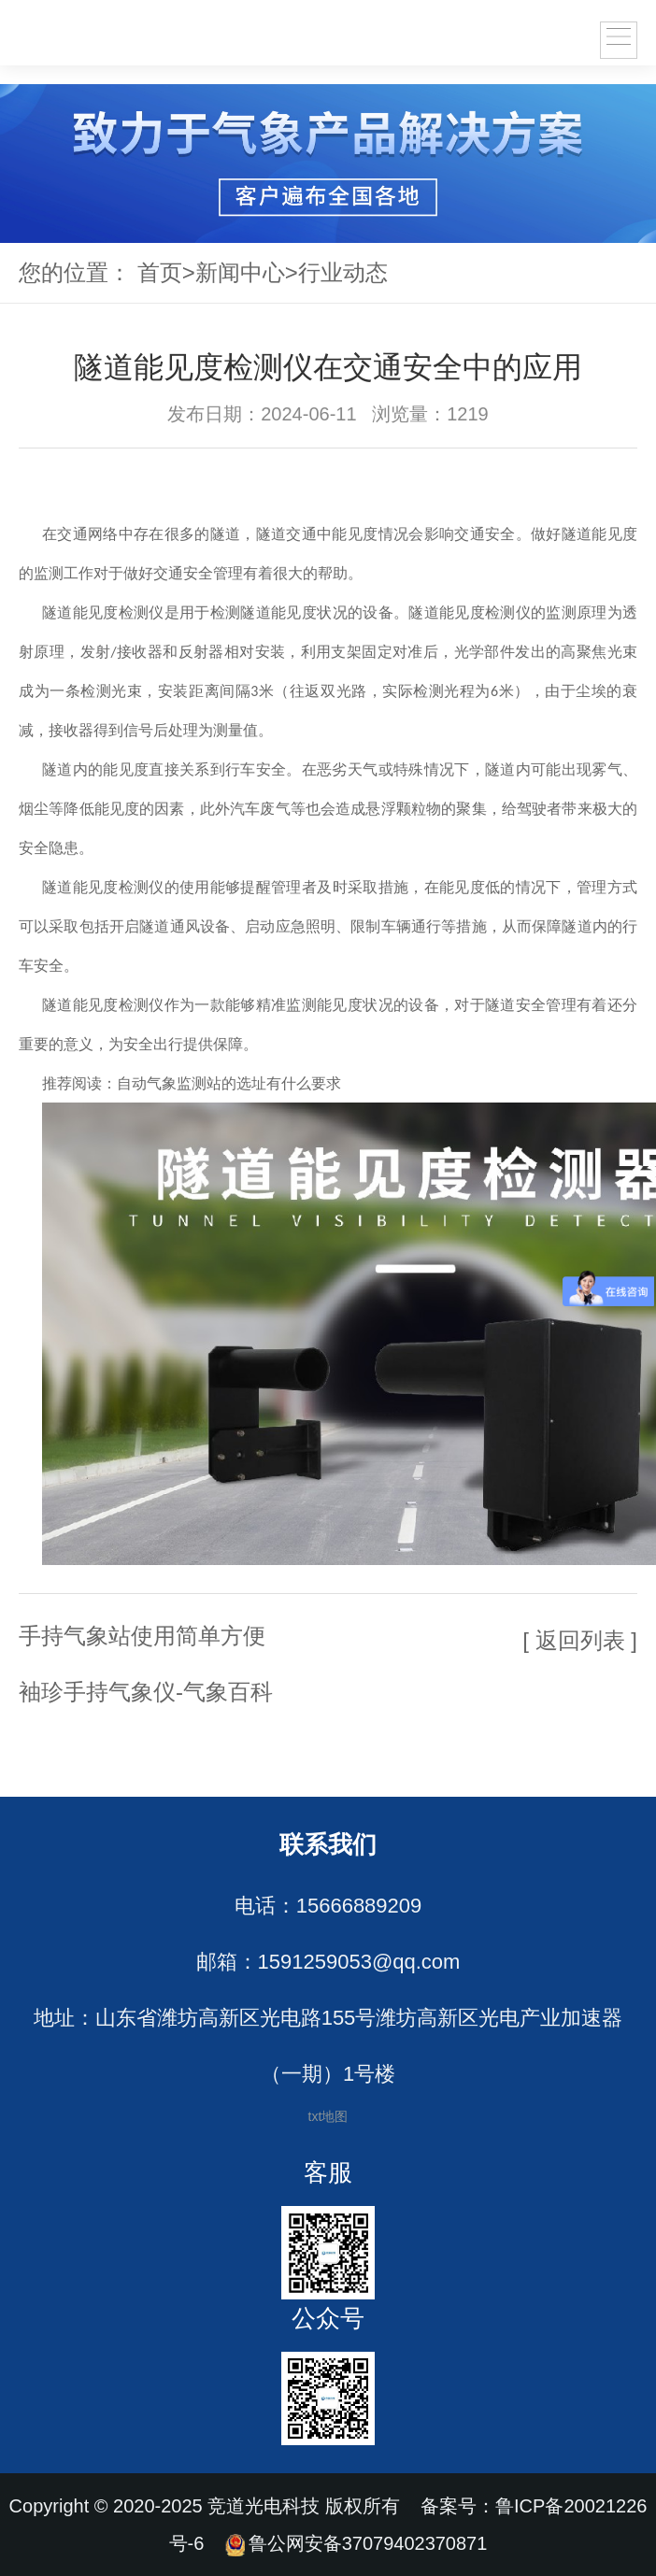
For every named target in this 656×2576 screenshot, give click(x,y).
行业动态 (343, 272)
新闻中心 (240, 272)
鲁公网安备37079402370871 (356, 2543)
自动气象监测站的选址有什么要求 (229, 1083)
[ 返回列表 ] (579, 1640)
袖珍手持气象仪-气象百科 (146, 1691)
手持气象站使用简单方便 (142, 1635)
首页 (159, 272)
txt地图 (328, 2116)
